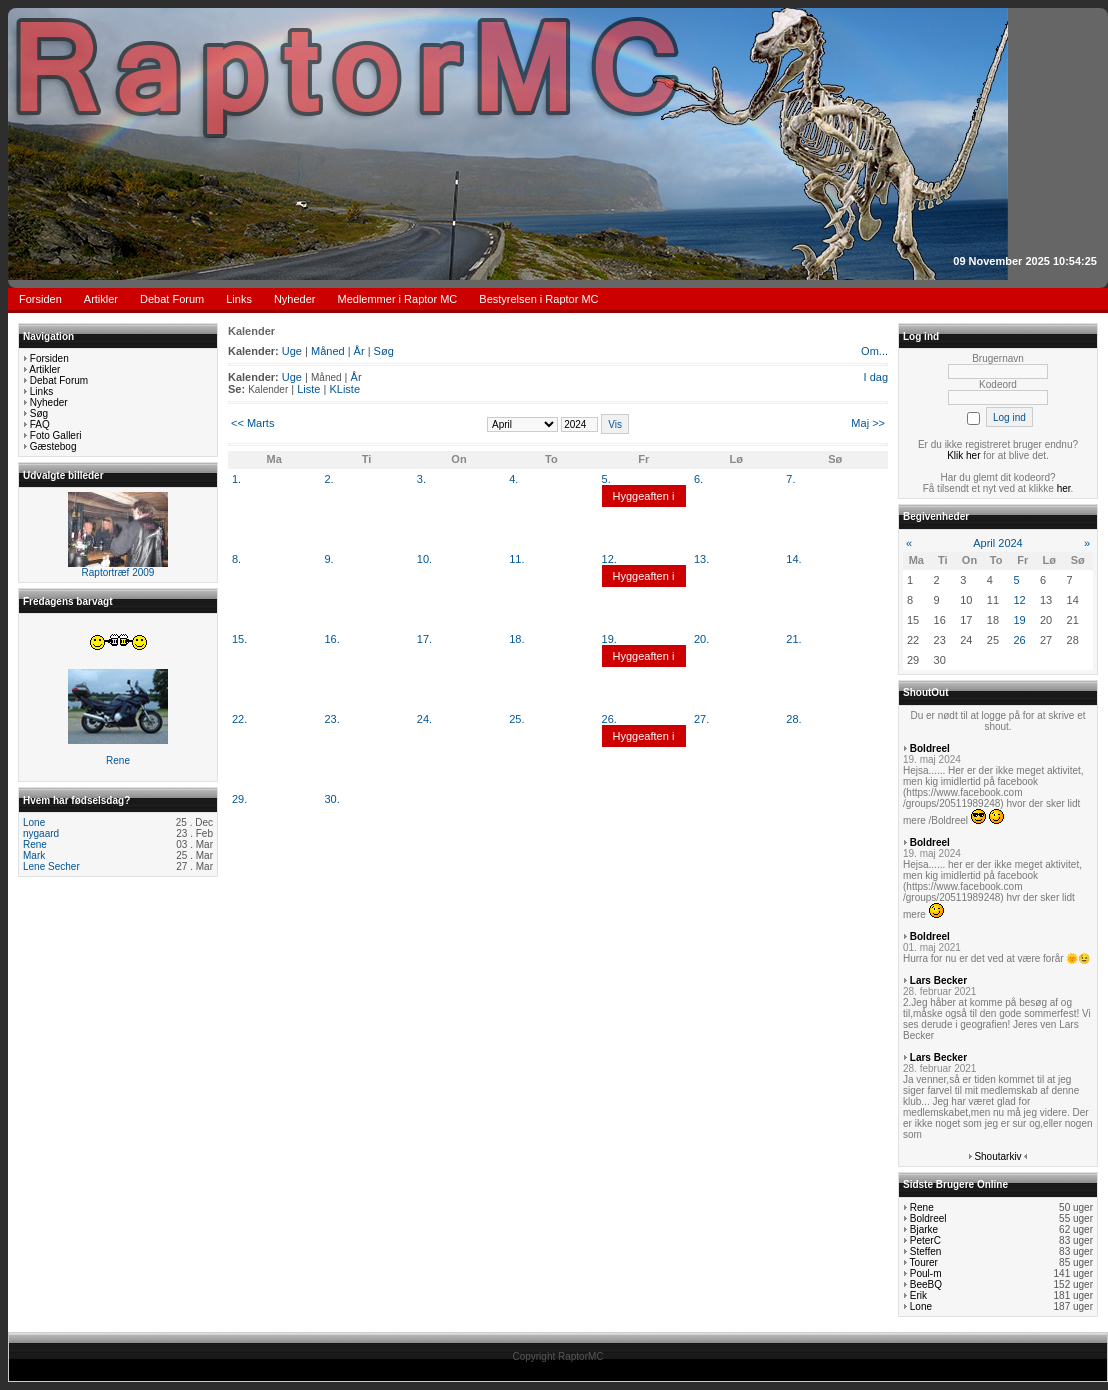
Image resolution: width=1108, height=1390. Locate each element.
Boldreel (930, 748)
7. (790, 479)
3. (421, 479)
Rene (118, 760)
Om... (874, 351)
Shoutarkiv (997, 1156)
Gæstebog (53, 446)
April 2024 (998, 543)
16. (331, 639)
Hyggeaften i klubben (644, 507)
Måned (328, 351)
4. (513, 479)
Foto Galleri (56, 435)
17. (424, 639)
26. (609, 719)
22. (239, 719)
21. (793, 639)
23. (331, 719)
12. (609, 559)
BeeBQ (926, 1284)
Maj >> (868, 423)
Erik (918, 1295)
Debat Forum (172, 299)
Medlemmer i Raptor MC (398, 299)
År (359, 351)
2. (328, 479)
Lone (34, 822)
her (1064, 488)
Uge (292, 351)
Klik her (963, 455)
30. (331, 799)
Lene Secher (51, 866)
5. (606, 479)
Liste (308, 389)
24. (424, 719)
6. (698, 479)
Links (239, 299)
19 (1019, 620)
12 (1019, 600)
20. (701, 639)
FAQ (40, 424)
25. (516, 719)
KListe (344, 389)
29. (239, 799)
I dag (876, 377)
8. (236, 559)
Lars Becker (938, 980)
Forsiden (40, 299)
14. (793, 559)
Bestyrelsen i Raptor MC (538, 299)
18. (516, 639)
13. (701, 559)
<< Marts (252, 423)
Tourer (924, 1262)
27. (701, 719)
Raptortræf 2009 (118, 572)
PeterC (925, 1240)
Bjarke (924, 1229)
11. (516, 559)
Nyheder (295, 299)
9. (328, 559)
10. (424, 559)
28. (793, 719)
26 (1019, 640)
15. (239, 639)
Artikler (101, 299)
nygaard (41, 833)
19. (609, 639)
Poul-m (926, 1273)
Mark (34, 855)
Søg (39, 413)
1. (236, 479)
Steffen (926, 1251)
